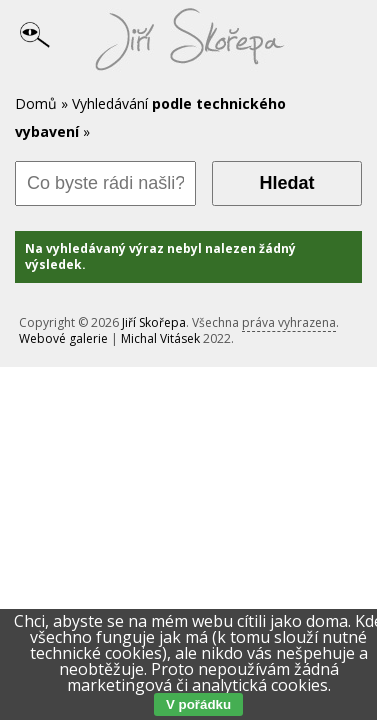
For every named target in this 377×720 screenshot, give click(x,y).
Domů (36, 103)
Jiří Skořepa (154, 322)
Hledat (286, 183)
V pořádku (198, 704)
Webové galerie (63, 338)
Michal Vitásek (160, 338)
